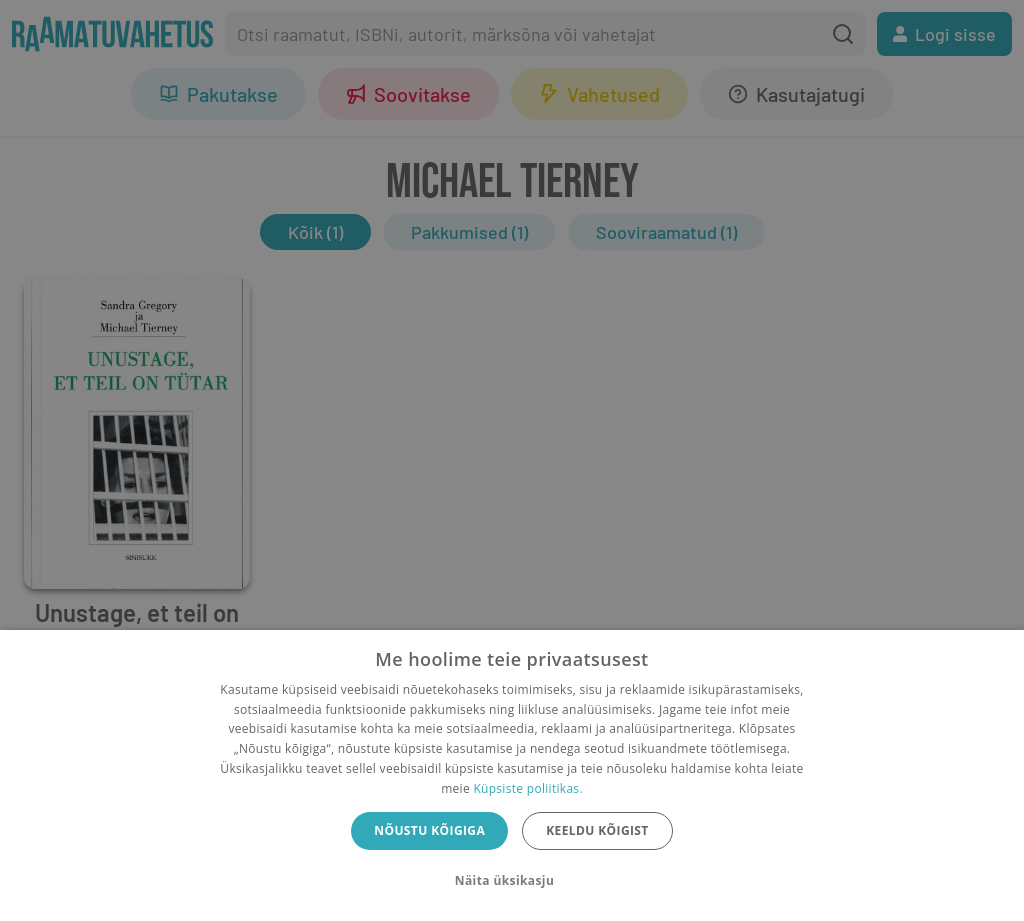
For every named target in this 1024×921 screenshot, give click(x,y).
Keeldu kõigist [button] (597, 830)
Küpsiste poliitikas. (527, 788)
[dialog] (512, 775)
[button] (512, 881)
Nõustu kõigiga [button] (429, 830)
